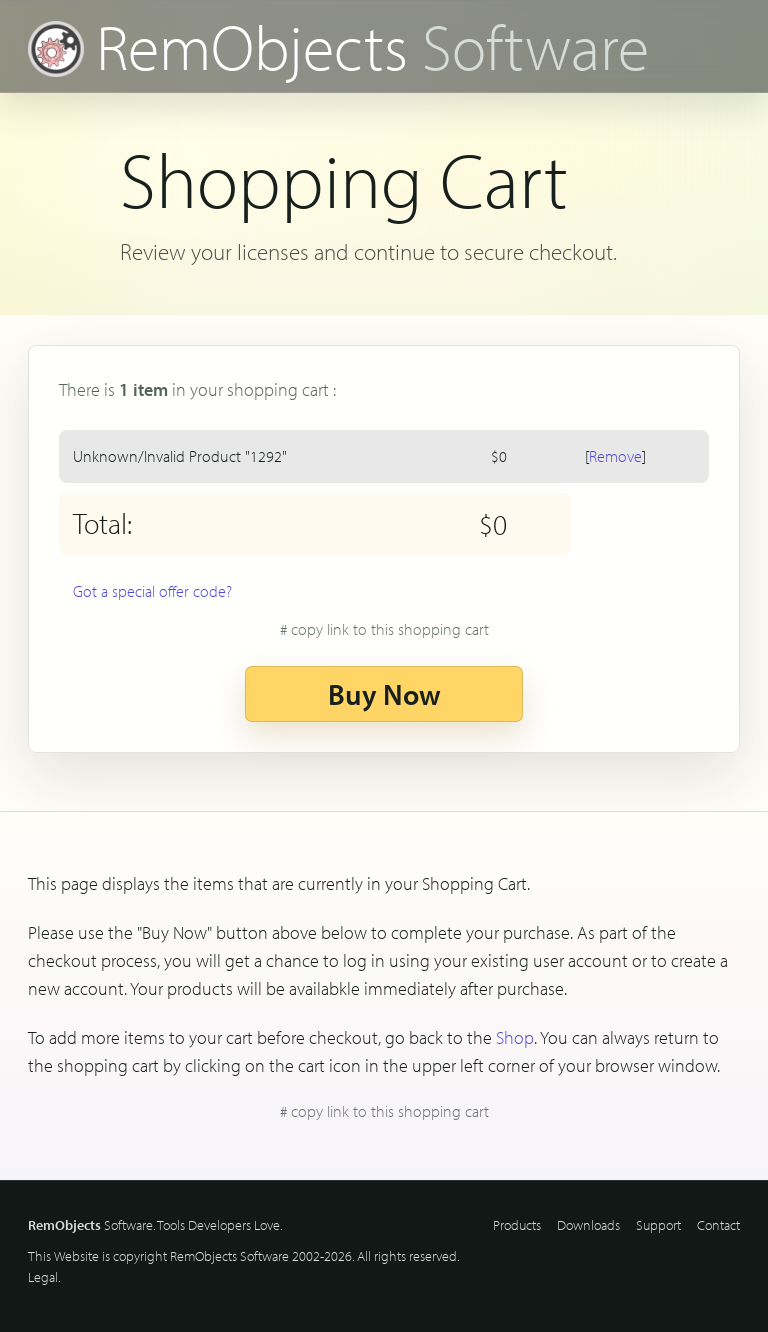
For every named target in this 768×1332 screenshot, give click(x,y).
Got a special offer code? (152, 591)
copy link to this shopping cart (390, 1111)
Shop (515, 1037)
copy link (390, 629)
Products (517, 1225)
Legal (43, 1277)
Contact (718, 1225)
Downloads (588, 1225)
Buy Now (384, 694)
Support (658, 1225)
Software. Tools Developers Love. (155, 1225)
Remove (615, 456)
